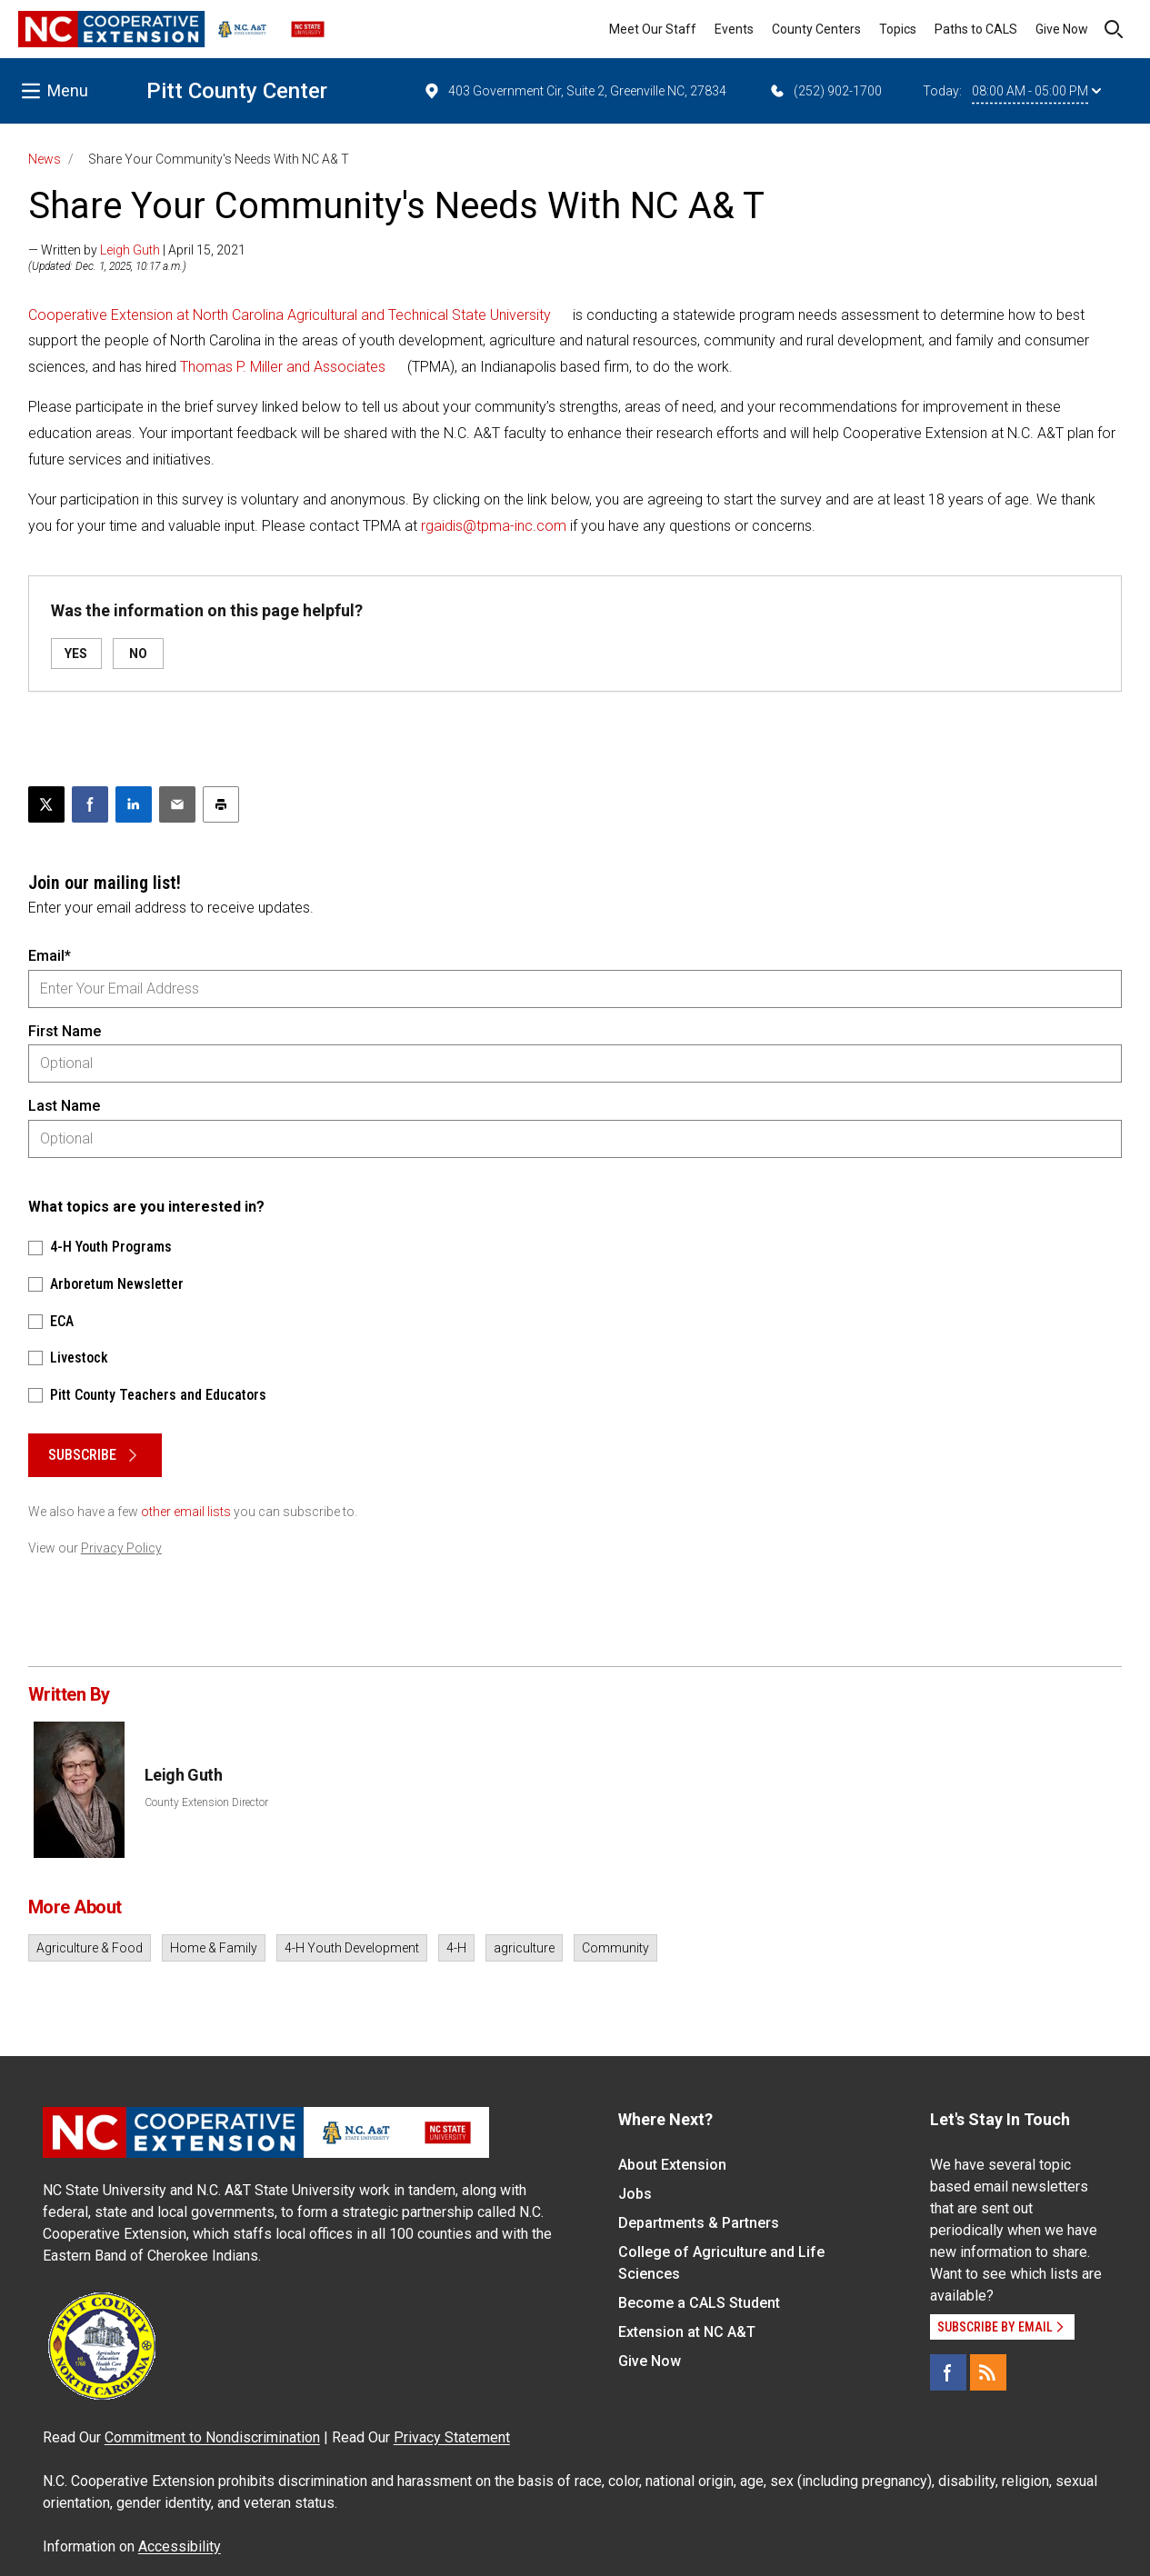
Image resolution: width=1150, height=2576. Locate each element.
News (44, 159)
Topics (897, 29)
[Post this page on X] (46, 804)
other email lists (186, 1511)
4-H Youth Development (352, 1948)
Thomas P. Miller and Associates (282, 366)
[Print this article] (221, 804)
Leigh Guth (130, 250)
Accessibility (179, 2546)
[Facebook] (948, 2372)
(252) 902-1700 (825, 91)
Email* (49, 955)
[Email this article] (177, 804)
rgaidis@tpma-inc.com (493, 525)
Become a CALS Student (699, 2302)
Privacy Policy (121, 1548)
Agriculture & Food (89, 1948)
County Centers (816, 29)
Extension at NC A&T (686, 2332)
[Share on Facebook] (90, 804)
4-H (456, 1948)
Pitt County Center (236, 91)
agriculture (524, 1948)
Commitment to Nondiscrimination (212, 2437)
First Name (64, 1031)
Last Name (64, 1105)
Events (734, 29)
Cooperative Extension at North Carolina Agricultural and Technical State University (289, 315)
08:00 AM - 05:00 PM (1036, 91)
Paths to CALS (976, 29)
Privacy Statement (452, 2437)
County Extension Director (206, 1802)
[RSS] (988, 2372)
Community (615, 1948)
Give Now (1061, 29)
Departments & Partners (698, 2223)
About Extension (672, 2164)
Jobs (635, 2193)
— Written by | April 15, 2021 (136, 250)
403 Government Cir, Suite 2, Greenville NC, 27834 (574, 91)
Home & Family (213, 1948)
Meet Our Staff (652, 29)
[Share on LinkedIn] (133, 804)
